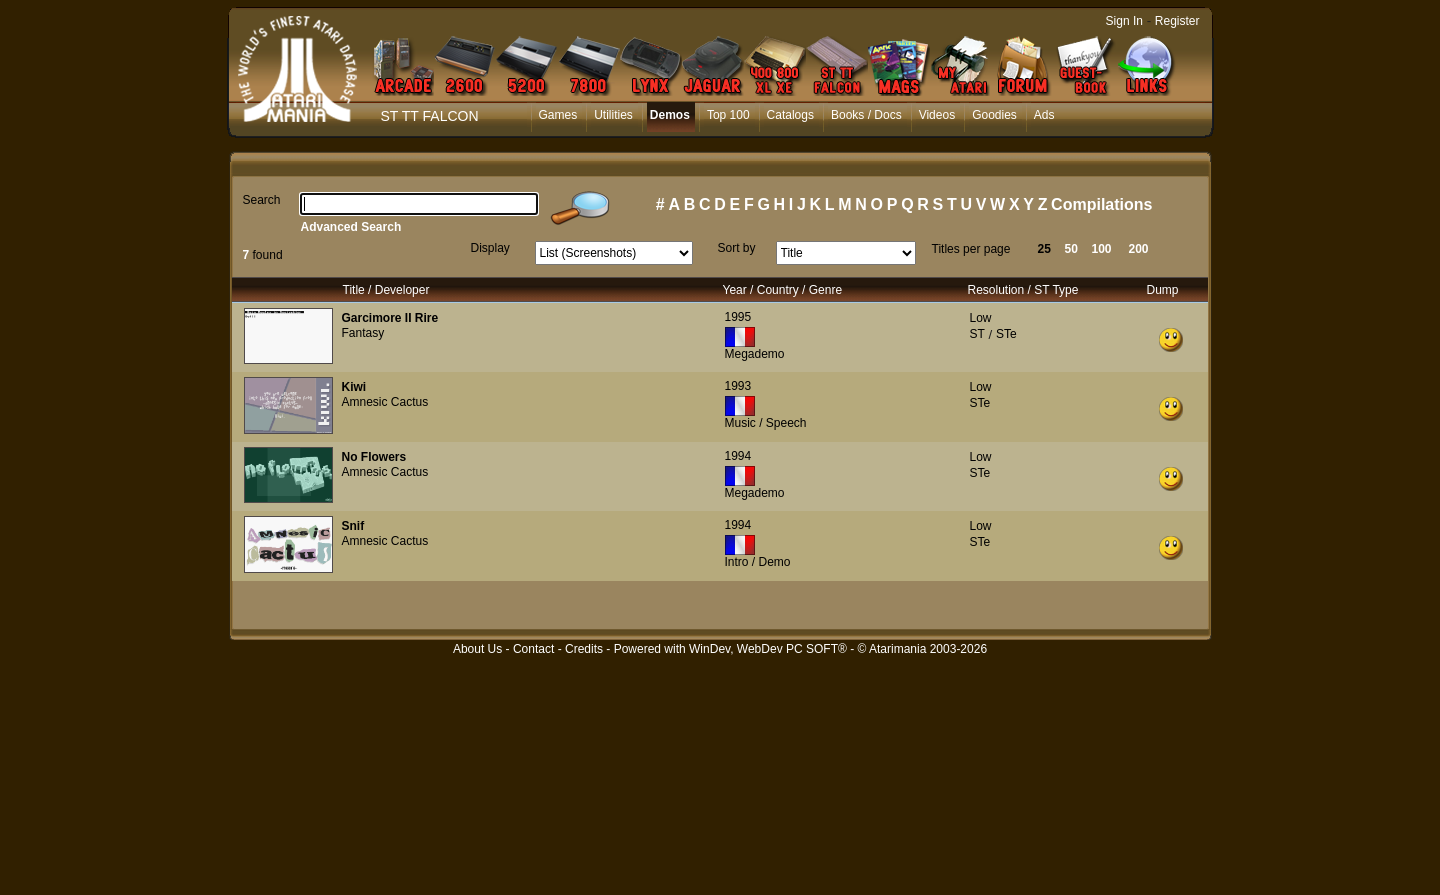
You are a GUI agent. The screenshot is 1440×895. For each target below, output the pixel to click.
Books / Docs (866, 115)
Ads (1044, 115)
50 (1071, 249)
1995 (738, 317)
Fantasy (363, 333)
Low (981, 318)
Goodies (994, 115)
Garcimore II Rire (390, 318)
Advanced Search (351, 227)
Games (558, 115)
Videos (937, 115)
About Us (477, 649)
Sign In (1124, 21)
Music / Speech (766, 423)
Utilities (613, 115)
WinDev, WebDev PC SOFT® (768, 649)
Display (490, 248)
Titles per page (971, 249)
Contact (533, 649)
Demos (670, 115)
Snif (353, 526)
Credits (584, 649)
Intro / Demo (758, 562)
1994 (738, 456)
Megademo (755, 354)
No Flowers (374, 457)
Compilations (1101, 204)
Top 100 (728, 115)
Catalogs (790, 115)
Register (1177, 21)
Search (262, 200)
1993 (738, 386)
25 (1044, 249)
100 (1102, 249)
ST (977, 334)
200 (1139, 249)
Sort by (737, 248)
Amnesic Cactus (385, 402)
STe (1006, 334)
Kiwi (354, 387)
